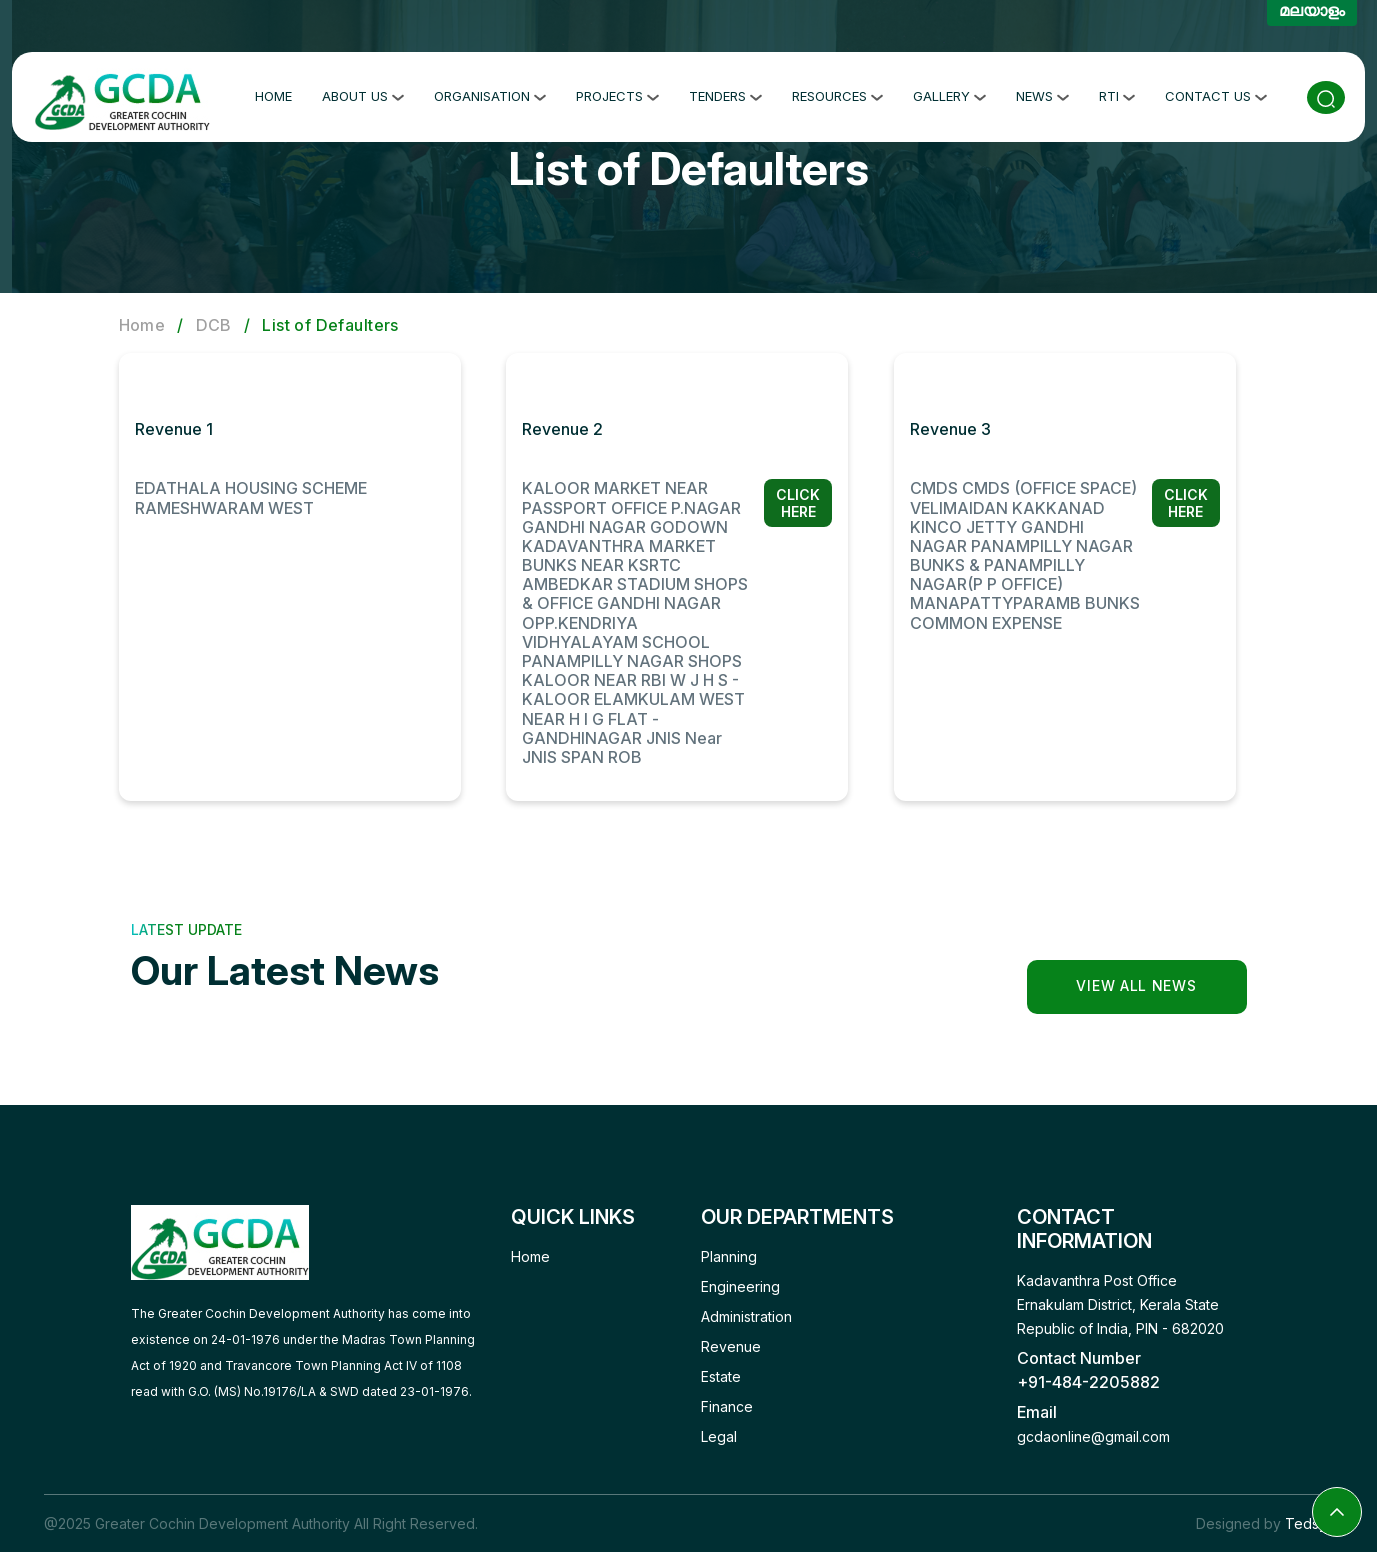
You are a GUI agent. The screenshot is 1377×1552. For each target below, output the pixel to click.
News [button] (1042, 93)
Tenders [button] (725, 93)
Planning (729, 1256)
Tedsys (1309, 1523)
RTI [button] (1117, 93)
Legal (719, 1436)
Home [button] (273, 93)
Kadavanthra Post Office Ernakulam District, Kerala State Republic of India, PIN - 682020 (1120, 1304)
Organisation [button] (490, 93)
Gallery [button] (949, 93)
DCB (214, 325)
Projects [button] (617, 93)
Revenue (731, 1346)
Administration (746, 1316)
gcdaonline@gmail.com (1093, 1436)
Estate (721, 1376)
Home (142, 325)
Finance (727, 1406)
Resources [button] (837, 93)
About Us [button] (363, 93)
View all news (1136, 985)
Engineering (740, 1286)
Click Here (798, 503)
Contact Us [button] (1216, 93)
